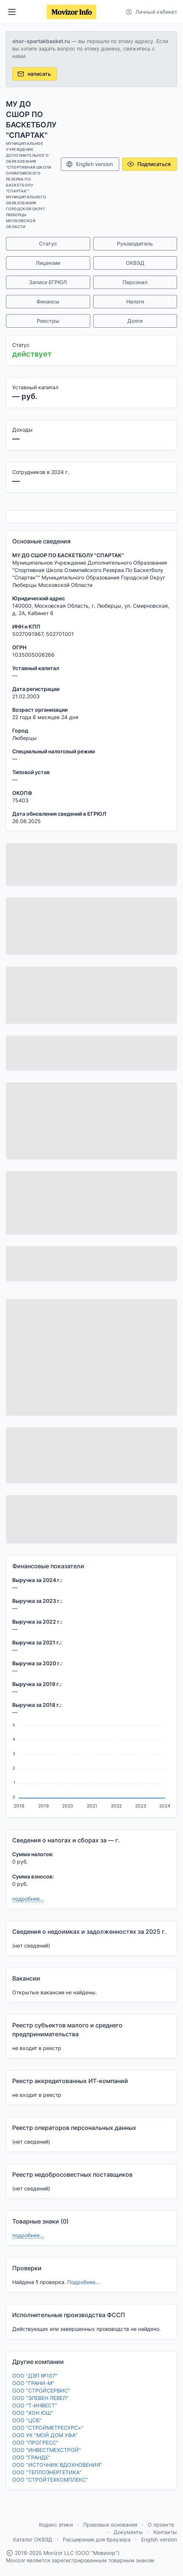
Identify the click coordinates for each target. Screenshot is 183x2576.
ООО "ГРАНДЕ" (31, 2457)
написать (34, 74)
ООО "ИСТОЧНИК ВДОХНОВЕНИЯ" (57, 2465)
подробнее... (28, 1899)
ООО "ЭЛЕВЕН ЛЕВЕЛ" (40, 2398)
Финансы (47, 301)
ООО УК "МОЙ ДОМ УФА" (45, 2435)
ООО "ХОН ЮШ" (32, 2413)
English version (89, 164)
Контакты (165, 2532)
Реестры (48, 321)
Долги (135, 321)
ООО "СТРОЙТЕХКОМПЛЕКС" (50, 2479)
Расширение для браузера (97, 2539)
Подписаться (149, 164)
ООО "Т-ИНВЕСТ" (34, 2405)
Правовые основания (110, 2524)
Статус (48, 243)
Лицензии (48, 263)
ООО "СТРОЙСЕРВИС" (41, 2390)
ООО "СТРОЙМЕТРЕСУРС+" (48, 2427)
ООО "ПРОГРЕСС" (35, 2442)
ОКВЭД (135, 263)
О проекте (161, 2524)
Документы (128, 2532)
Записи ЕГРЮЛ (48, 282)
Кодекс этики (56, 2524)
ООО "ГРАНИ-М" (33, 2383)
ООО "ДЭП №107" (35, 2375)
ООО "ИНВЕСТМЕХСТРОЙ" (46, 2450)
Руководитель (135, 243)
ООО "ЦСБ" (27, 2420)
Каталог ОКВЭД (32, 2539)
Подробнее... (83, 2282)
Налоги (135, 301)
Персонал (134, 282)
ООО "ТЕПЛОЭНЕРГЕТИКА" (47, 2472)
